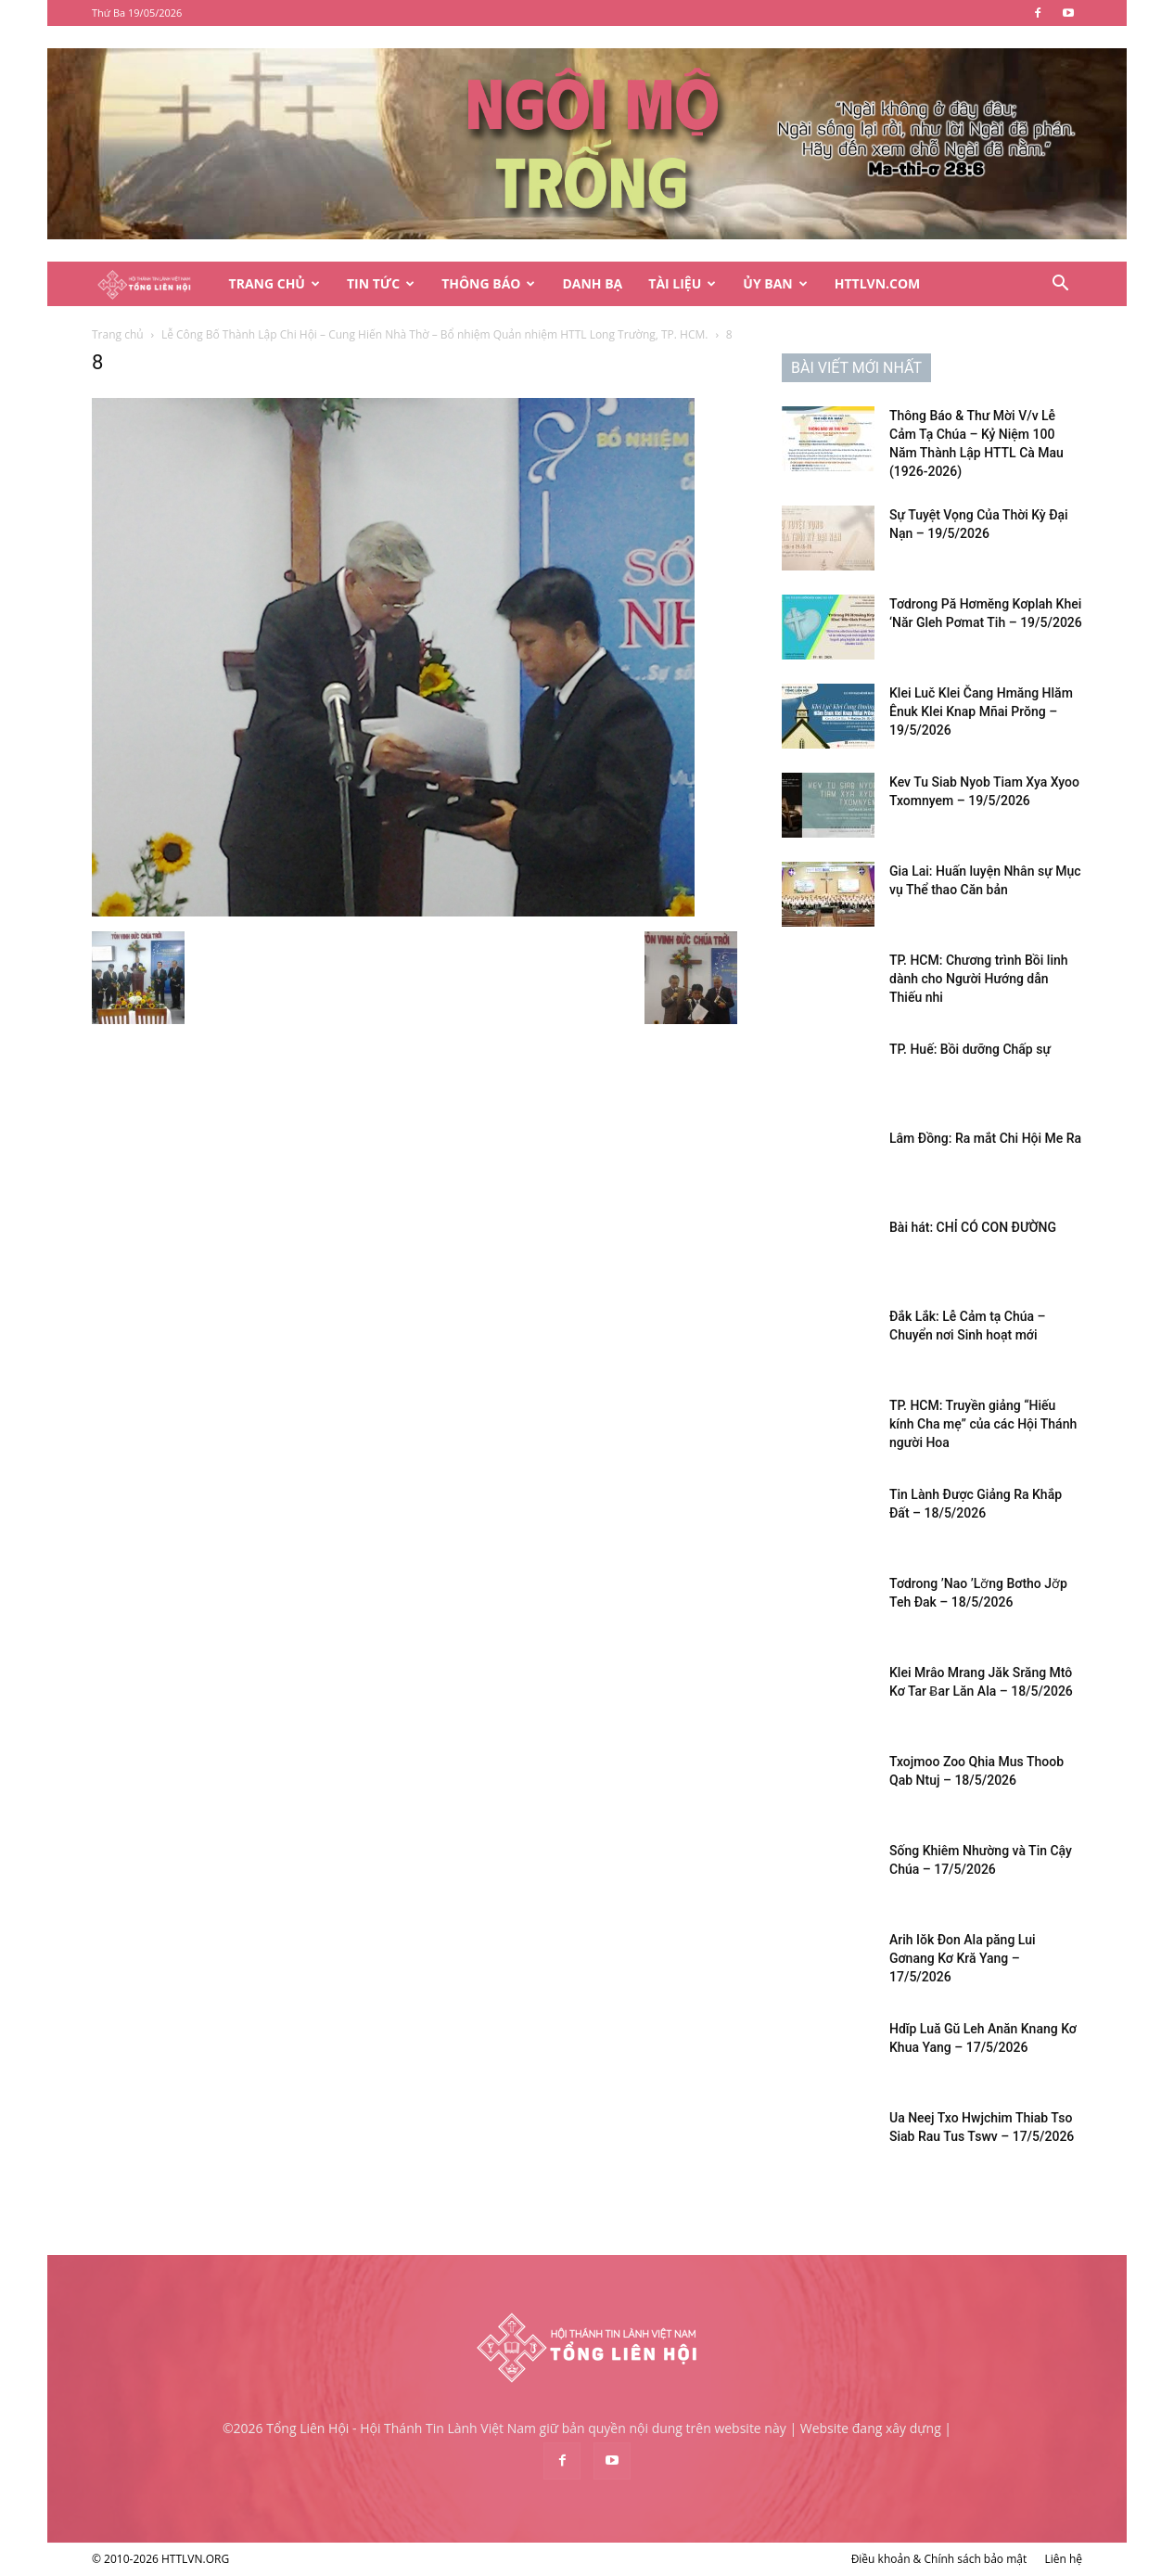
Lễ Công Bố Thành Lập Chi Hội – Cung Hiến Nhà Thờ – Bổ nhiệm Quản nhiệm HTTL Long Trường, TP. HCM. (434, 334)
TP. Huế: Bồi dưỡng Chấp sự (970, 1049)
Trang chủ (118, 334)
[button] (1060, 285)
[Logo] (154, 284)
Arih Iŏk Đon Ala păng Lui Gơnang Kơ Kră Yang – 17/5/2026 (962, 1958)
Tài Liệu (682, 283)
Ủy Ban (775, 283)
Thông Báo (488, 283)
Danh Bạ (592, 283)
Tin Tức (381, 283)
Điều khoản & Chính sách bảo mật (939, 2559)
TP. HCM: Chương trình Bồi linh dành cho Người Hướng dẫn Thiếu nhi (978, 979)
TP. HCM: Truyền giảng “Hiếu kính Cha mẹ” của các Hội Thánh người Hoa (983, 1424)
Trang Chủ (274, 283)
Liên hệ (1063, 2559)
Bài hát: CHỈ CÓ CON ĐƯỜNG (972, 1227)
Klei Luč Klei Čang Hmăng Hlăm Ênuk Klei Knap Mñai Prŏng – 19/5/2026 (981, 711)
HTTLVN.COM (878, 283)
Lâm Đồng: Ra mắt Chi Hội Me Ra (985, 1138)
